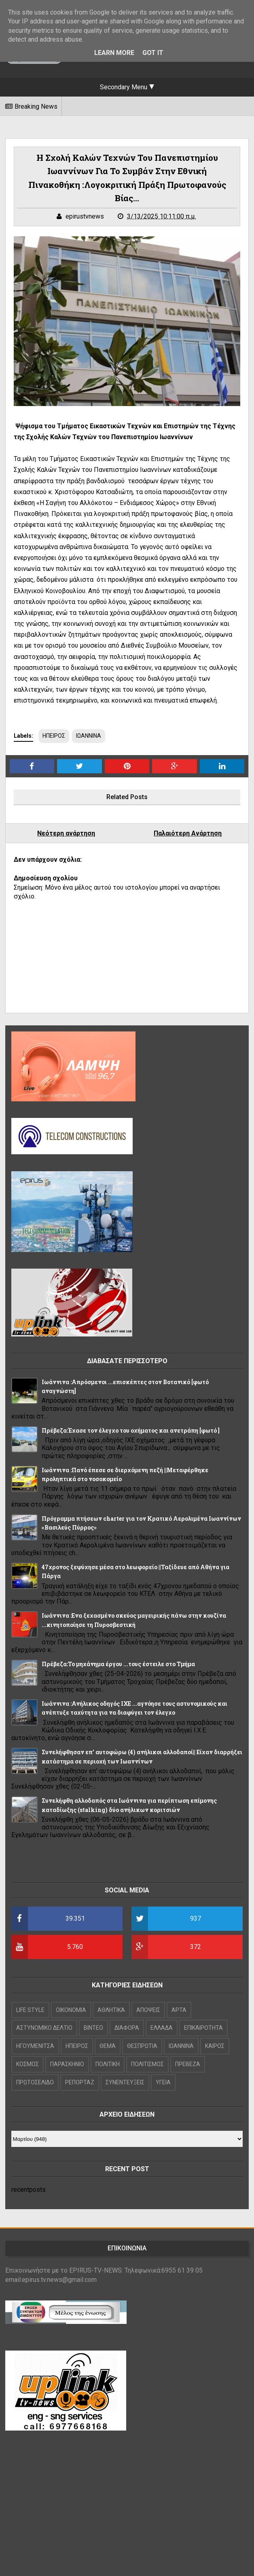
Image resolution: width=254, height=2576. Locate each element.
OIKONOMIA (71, 2010)
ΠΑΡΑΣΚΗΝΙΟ (67, 2064)
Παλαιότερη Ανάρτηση (188, 833)
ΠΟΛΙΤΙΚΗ (107, 2064)
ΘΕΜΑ (107, 2046)
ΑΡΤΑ (178, 2010)
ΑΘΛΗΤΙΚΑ (111, 2010)
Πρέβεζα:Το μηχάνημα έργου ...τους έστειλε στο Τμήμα (118, 1664)
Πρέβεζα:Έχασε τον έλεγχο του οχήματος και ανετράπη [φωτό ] (131, 1430)
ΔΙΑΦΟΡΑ (126, 2028)
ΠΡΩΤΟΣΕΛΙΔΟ (35, 2082)
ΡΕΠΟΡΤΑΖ (79, 2082)
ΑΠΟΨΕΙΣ (148, 2010)
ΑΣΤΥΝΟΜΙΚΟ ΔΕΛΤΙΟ (44, 2028)
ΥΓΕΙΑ (163, 2082)
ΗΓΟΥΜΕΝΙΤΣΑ (35, 2046)
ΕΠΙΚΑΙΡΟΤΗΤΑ (203, 2028)
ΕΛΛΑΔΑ (161, 2028)
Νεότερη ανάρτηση (66, 833)
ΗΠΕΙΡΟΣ (53, 735)
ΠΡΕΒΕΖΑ (187, 2064)
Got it (152, 53)
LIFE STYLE (30, 2010)
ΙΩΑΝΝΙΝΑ (88, 735)
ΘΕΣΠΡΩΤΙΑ (142, 2046)
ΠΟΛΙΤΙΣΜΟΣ (147, 2064)
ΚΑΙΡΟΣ (214, 2046)
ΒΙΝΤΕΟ (93, 2028)
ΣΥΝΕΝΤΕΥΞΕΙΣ (125, 2082)
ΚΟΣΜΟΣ (27, 2064)
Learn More (114, 53)
